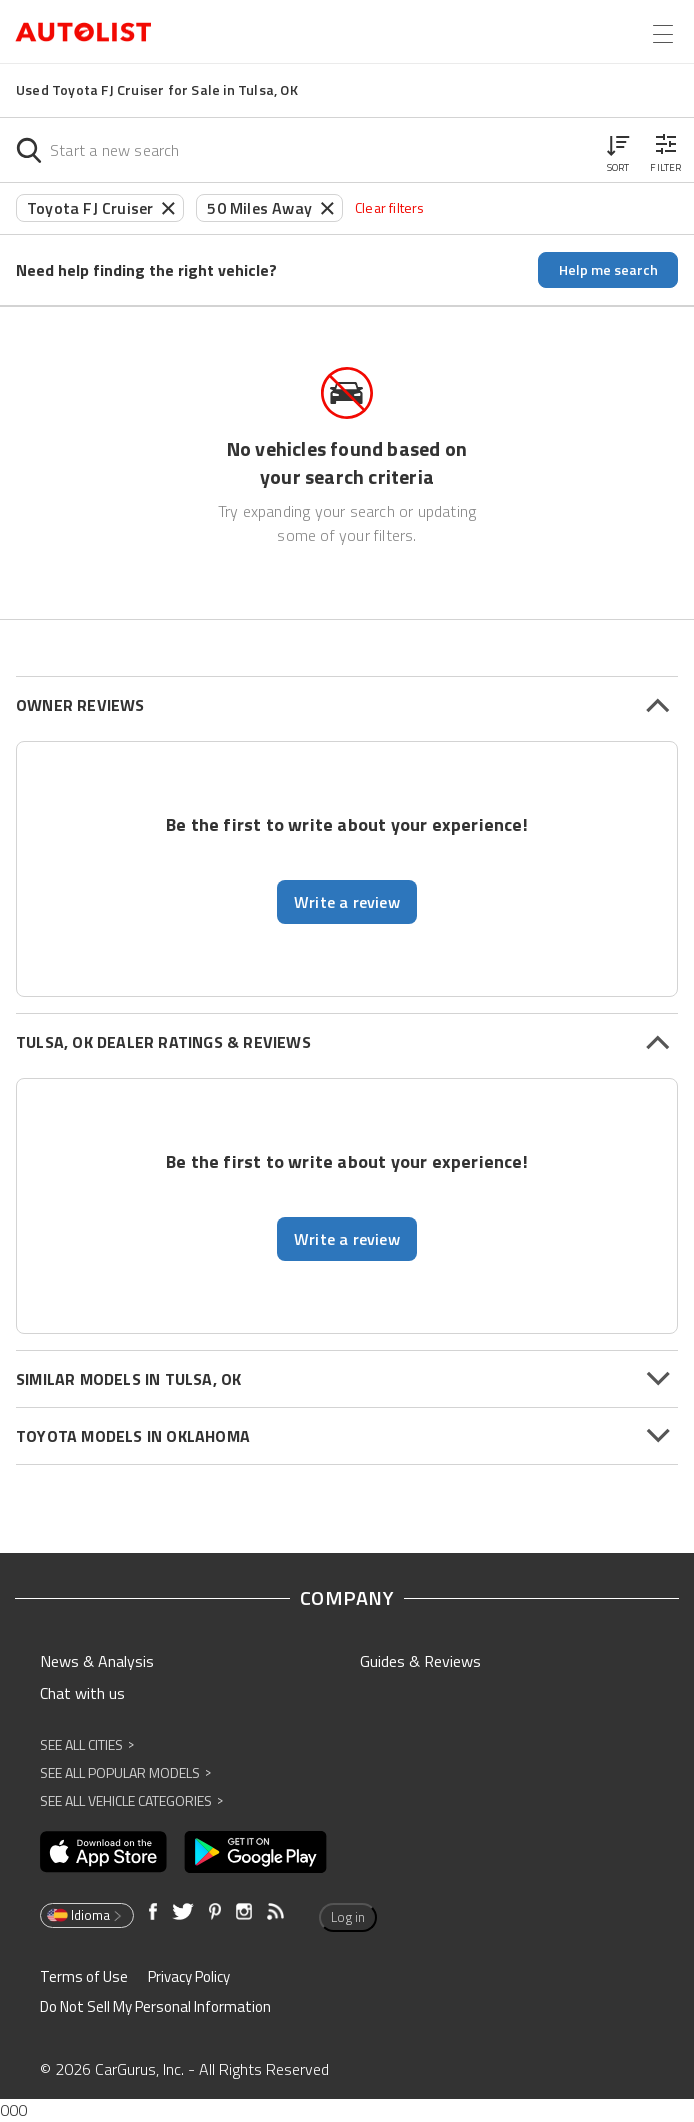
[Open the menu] (663, 34)
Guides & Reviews (420, 1661)
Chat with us (82, 1693)
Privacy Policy (189, 1976)
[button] (618, 150)
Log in (348, 1917)
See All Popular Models (125, 1772)
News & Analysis (97, 1661)
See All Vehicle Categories (131, 1800)
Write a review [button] (347, 902)
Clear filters (390, 207)
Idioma (85, 1915)
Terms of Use (84, 1976)
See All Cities (87, 1744)
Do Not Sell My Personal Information (155, 2006)
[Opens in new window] (103, 1852)
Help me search (608, 269)
